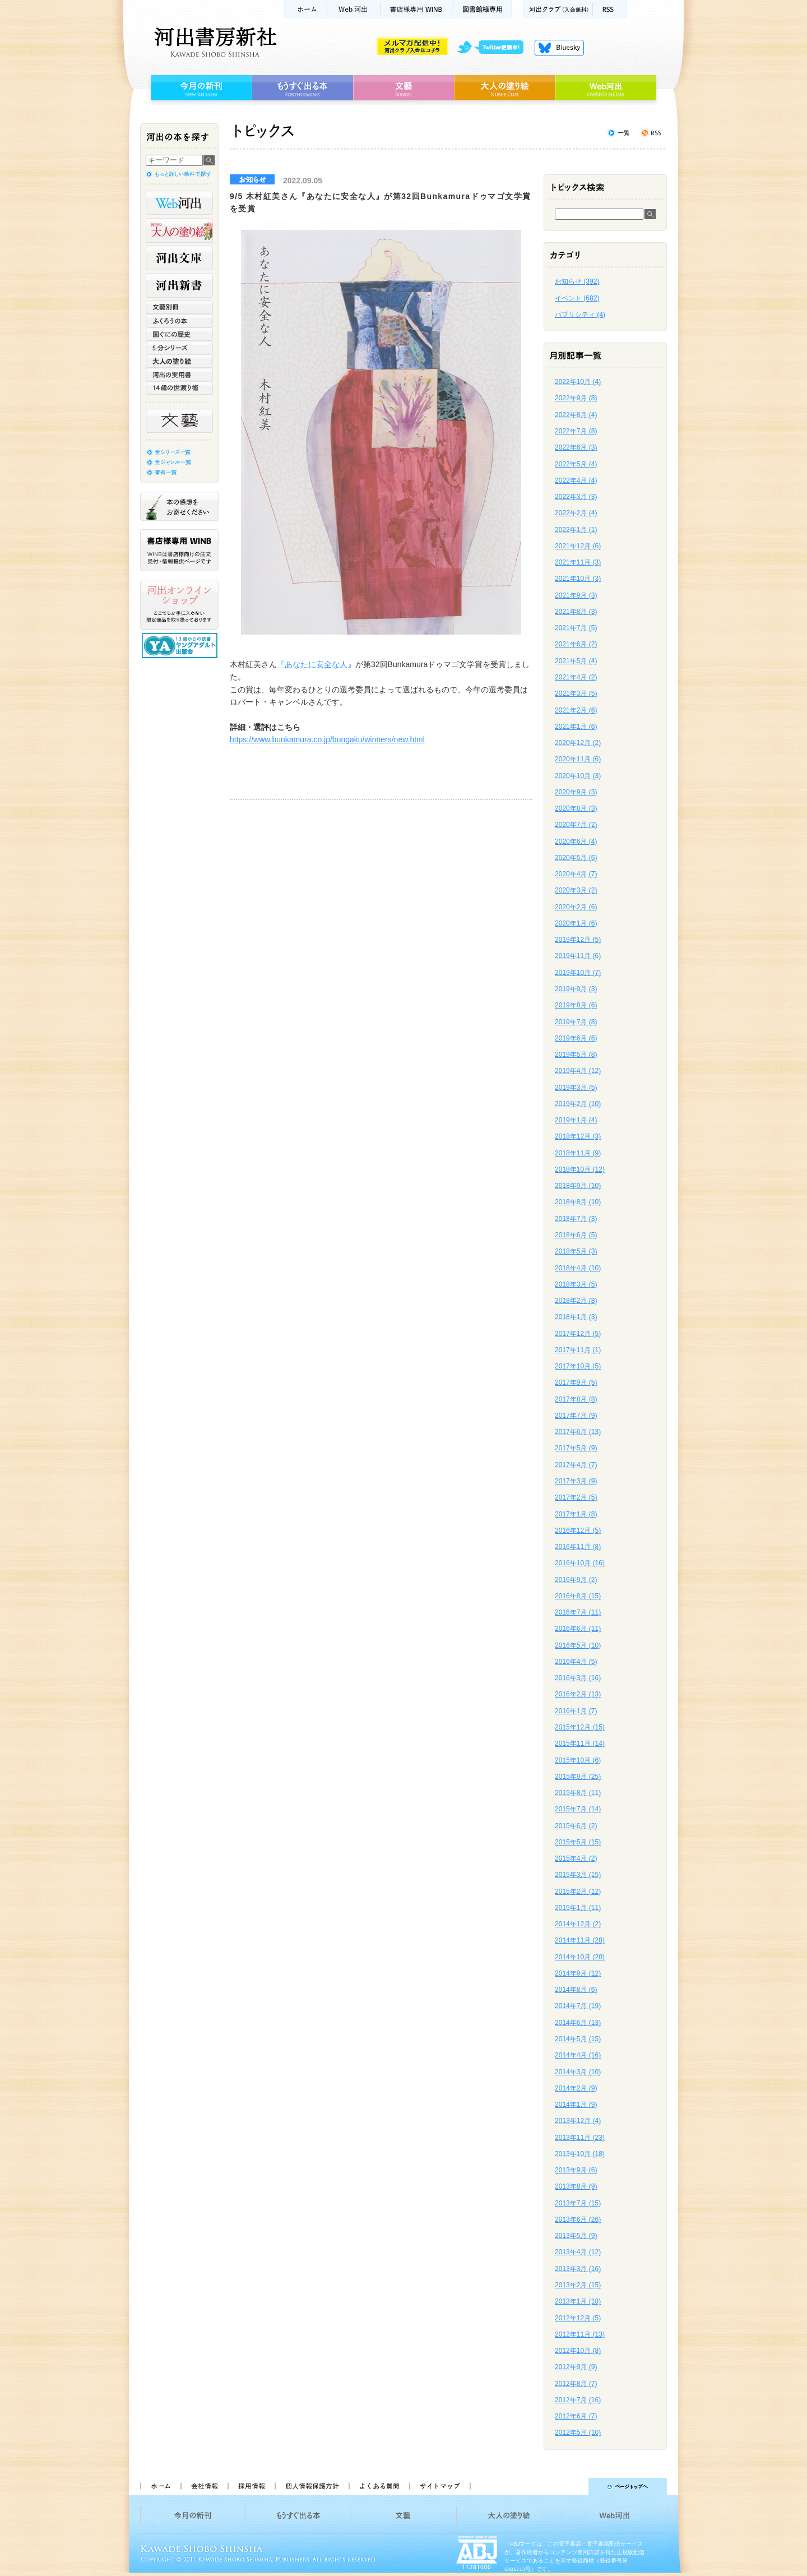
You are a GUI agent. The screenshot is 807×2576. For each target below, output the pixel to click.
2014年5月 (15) (578, 2039)
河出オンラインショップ (179, 605)
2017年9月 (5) (576, 1382)
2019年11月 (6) (578, 956)
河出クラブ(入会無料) (558, 9)
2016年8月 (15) (578, 1596)
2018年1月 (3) (576, 1317)
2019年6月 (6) (576, 1038)
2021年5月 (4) (576, 661)
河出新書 (179, 285)
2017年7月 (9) (576, 1415)
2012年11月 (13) (580, 2334)
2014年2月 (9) (576, 2088)
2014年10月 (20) (580, 1957)
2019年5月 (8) (576, 1054)
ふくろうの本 (179, 320)
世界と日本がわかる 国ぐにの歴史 (179, 334)
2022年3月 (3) (576, 497)
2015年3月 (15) (578, 1875)
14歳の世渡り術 (179, 388)
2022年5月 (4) (576, 464)
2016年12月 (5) (578, 1530)
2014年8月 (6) (576, 1990)
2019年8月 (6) (576, 1005)
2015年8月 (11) (578, 1793)
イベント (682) (577, 298)
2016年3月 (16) (578, 1678)
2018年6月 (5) (576, 1235)
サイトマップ (440, 2486)
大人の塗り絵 (504, 88)
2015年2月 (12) (578, 1891)
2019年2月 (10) (578, 1104)
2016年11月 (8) (578, 1547)
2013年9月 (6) (576, 2170)
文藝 (403, 88)
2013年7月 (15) (578, 2203)
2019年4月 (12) (578, 1071)
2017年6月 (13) (578, 1432)
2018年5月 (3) (576, 1251)
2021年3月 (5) (576, 693)
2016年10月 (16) (580, 1563)
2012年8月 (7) (576, 2384)
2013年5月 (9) (576, 2236)
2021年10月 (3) (578, 578)
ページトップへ (573, 2486)
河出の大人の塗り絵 (179, 230)
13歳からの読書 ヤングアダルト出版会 (181, 645)
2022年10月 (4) (578, 382)
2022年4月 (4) (576, 480)
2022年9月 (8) (576, 398)
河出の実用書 (179, 374)
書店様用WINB (417, 9)
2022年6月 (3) (576, 447)
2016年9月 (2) (576, 1580)
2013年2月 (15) (578, 2285)
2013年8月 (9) (576, 2186)
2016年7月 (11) (578, 1612)
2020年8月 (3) (576, 808)
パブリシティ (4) (580, 314)
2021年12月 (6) (578, 546)
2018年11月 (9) (578, 1153)
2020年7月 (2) (576, 825)
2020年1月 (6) (576, 923)
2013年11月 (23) (580, 2138)
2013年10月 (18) (580, 2154)
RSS (610, 9)
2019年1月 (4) (576, 1120)
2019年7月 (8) (576, 1022)
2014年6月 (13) (578, 2023)
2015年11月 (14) (580, 1743)
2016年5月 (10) (578, 1645)
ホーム (305, 9)
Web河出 (354, 9)
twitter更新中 (494, 48)
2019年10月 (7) (578, 973)
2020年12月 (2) (578, 743)
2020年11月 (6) (578, 759)
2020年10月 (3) (578, 776)
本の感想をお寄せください (179, 506)
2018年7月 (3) (576, 1219)
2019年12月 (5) (578, 940)
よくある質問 (379, 2486)
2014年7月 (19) (578, 2006)
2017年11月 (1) (578, 1350)
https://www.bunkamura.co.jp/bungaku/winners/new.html (327, 739)
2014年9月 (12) (578, 1973)
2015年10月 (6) (578, 1760)
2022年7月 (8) (576, 431)
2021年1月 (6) (576, 726)
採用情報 (251, 2486)
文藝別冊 (179, 307)
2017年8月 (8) (576, 1399)
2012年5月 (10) (578, 2432)
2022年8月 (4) (576, 415)
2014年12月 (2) (578, 1924)
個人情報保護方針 (312, 2486)
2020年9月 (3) (576, 792)
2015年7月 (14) (578, 1809)
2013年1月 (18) (578, 2301)
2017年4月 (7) (576, 1465)
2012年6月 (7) (576, 2416)
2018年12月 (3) (578, 1136)
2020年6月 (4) (576, 841)
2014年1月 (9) (576, 2104)
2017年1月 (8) (576, 1514)
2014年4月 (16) (578, 2055)
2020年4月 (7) (576, 874)
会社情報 (204, 2486)
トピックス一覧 (618, 133)
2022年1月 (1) (576, 530)
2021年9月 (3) (576, 595)
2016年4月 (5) (576, 1662)
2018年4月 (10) (578, 1268)
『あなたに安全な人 (312, 664)
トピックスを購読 (651, 133)
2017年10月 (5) (578, 1366)
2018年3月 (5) (576, 1284)
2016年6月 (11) (578, 1628)
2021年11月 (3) (578, 562)
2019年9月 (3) (576, 989)
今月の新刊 (200, 88)
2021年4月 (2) (576, 677)
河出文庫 (179, 258)
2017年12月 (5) (578, 1334)
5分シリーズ (179, 347)
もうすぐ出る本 (302, 88)
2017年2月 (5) (576, 1497)
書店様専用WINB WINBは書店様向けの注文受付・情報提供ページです (179, 550)
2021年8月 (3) (576, 612)
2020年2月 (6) (576, 907)
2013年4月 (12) (578, 2252)
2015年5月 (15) (578, 1842)
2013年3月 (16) (578, 2269)
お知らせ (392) (577, 281)
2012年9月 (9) (576, 2367)
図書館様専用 (483, 9)
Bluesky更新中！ (559, 48)
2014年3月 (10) (578, 2072)
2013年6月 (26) (578, 2219)
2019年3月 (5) (576, 1088)
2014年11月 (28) (580, 1940)
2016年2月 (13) (578, 1694)
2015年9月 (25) (578, 1776)
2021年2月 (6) (576, 710)
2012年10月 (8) (578, 2351)
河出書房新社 (214, 42)
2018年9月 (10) (578, 1186)
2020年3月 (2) (576, 890)
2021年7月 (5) (576, 628)
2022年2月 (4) (576, 513)
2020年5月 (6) (576, 858)
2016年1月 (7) (576, 1711)
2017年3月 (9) (576, 1481)
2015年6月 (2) (576, 1826)
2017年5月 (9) (576, 1448)
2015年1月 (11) (578, 1908)
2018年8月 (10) (578, 1202)
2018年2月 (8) (576, 1301)
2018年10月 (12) (580, 1169)
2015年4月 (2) (576, 1858)
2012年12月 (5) (578, 2318)
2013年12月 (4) (578, 2121)
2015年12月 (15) (580, 1727)
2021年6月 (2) (576, 644)
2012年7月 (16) (578, 2400)
